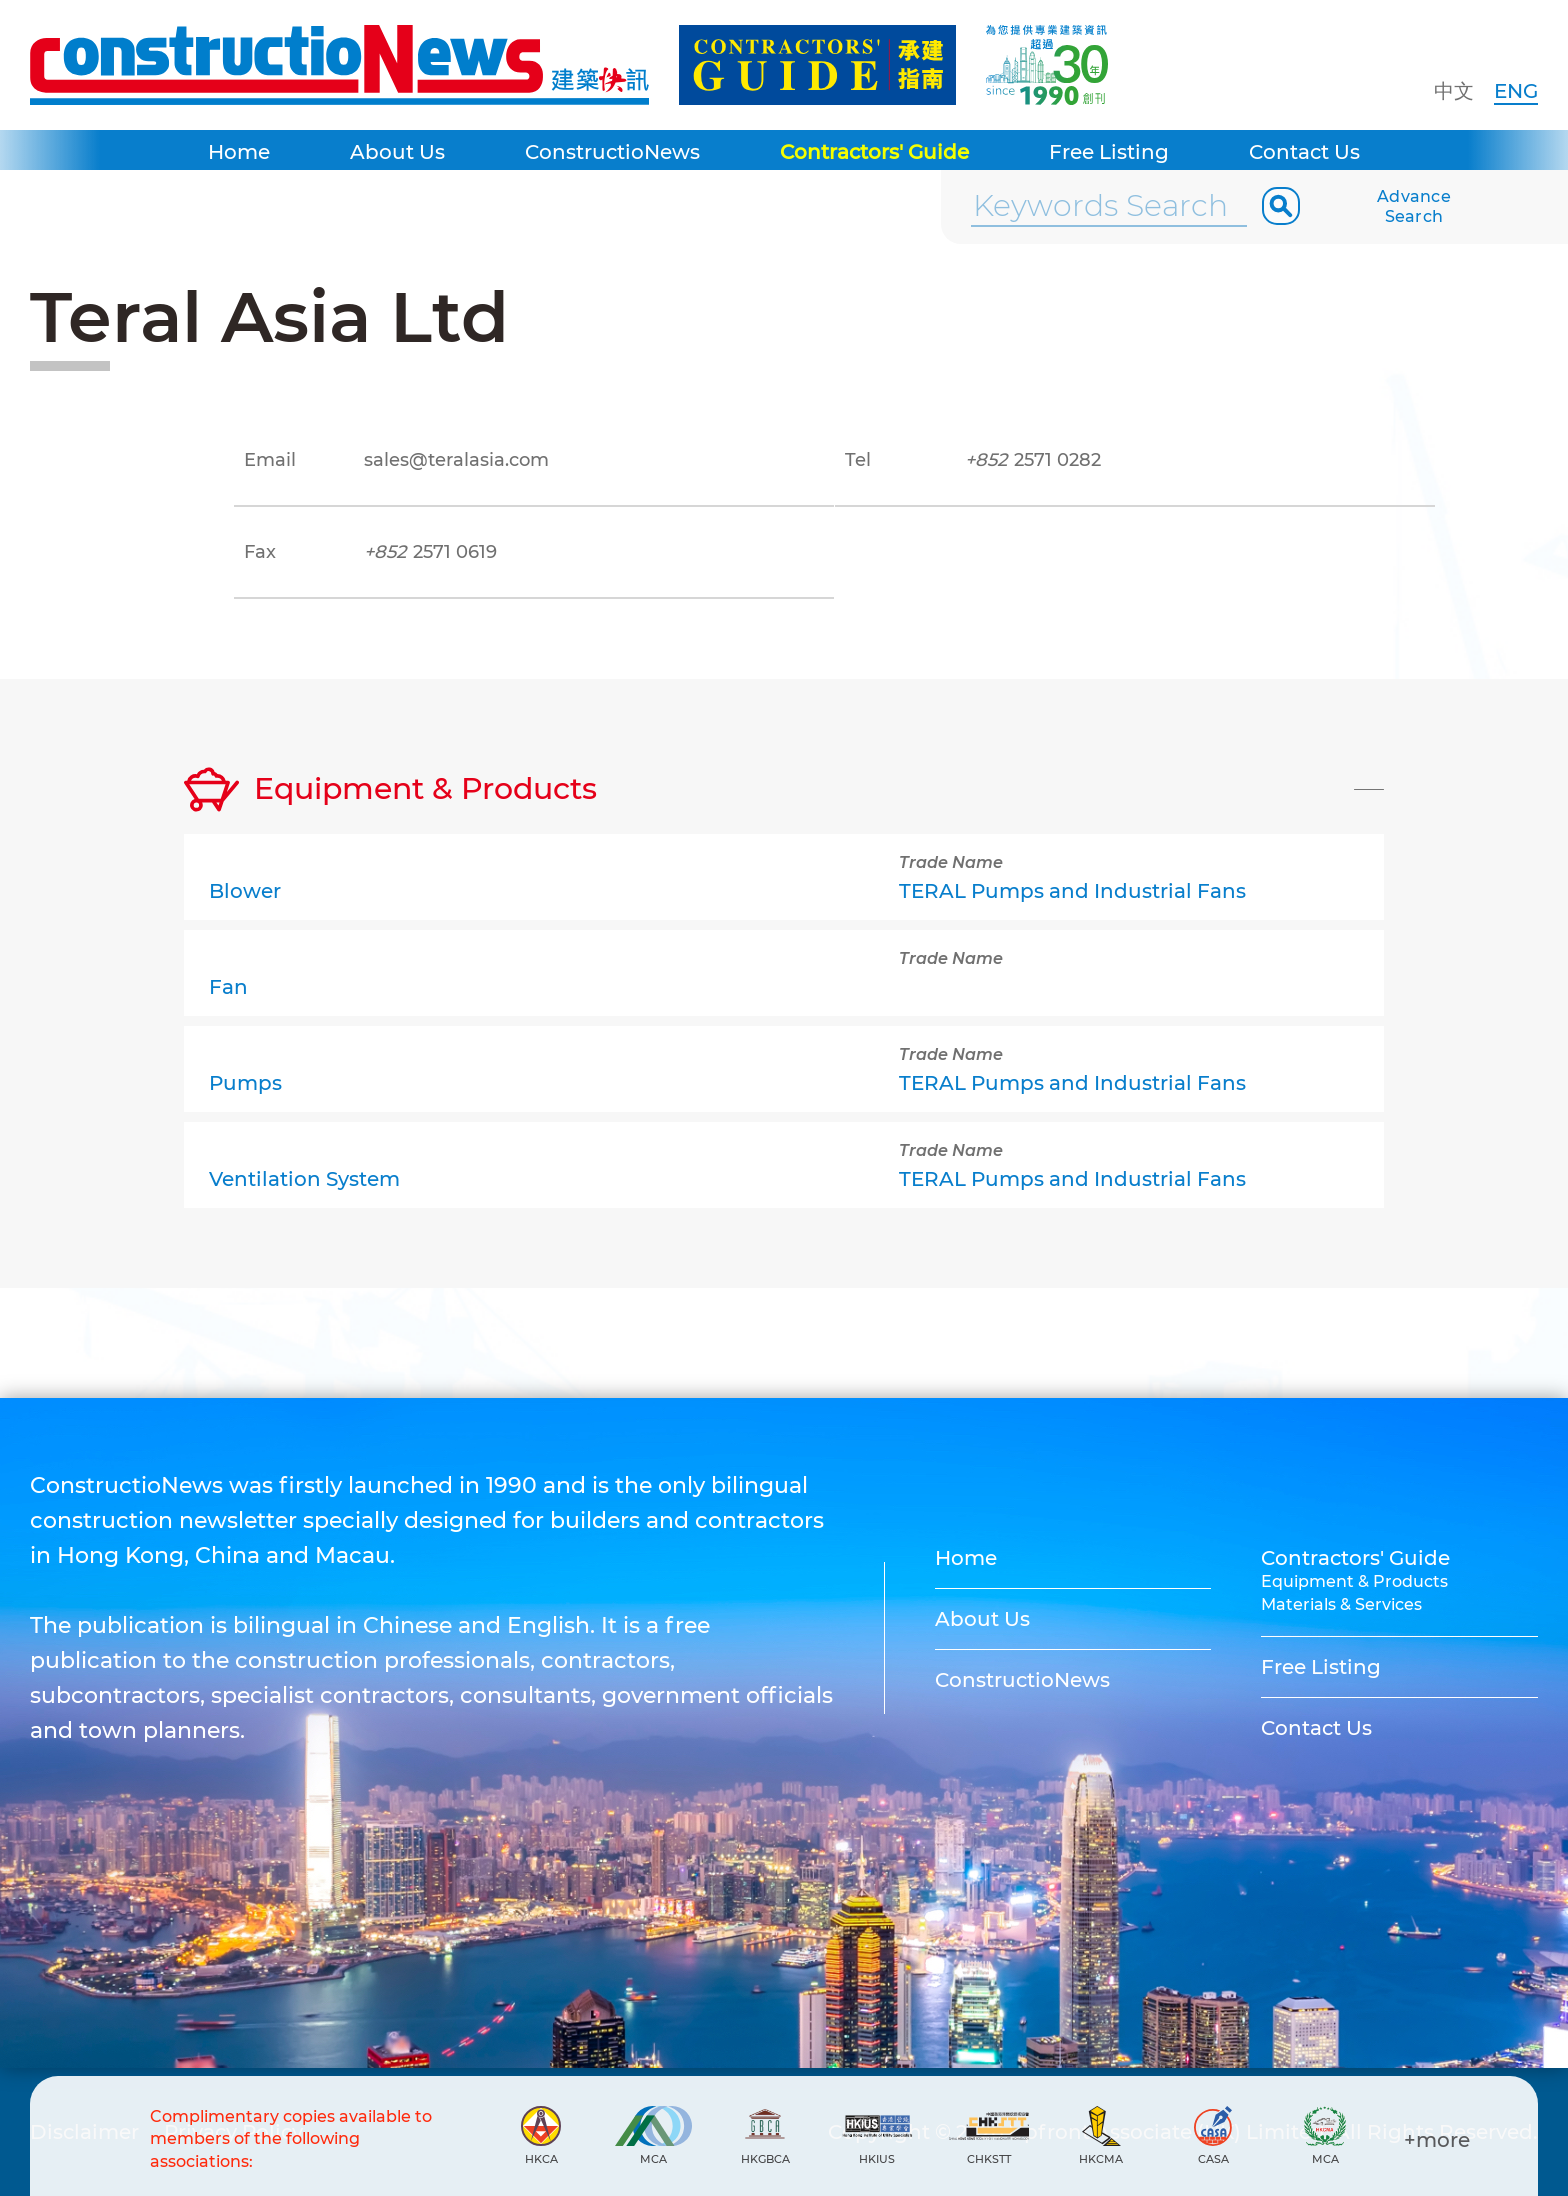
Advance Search (1414, 206)
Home (239, 152)
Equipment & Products (1354, 1581)
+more (1437, 2140)
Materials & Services (1341, 1604)
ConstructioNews (612, 152)
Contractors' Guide (874, 152)
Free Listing (1109, 152)
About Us (397, 152)
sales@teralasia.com (456, 460)
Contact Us (1304, 152)
